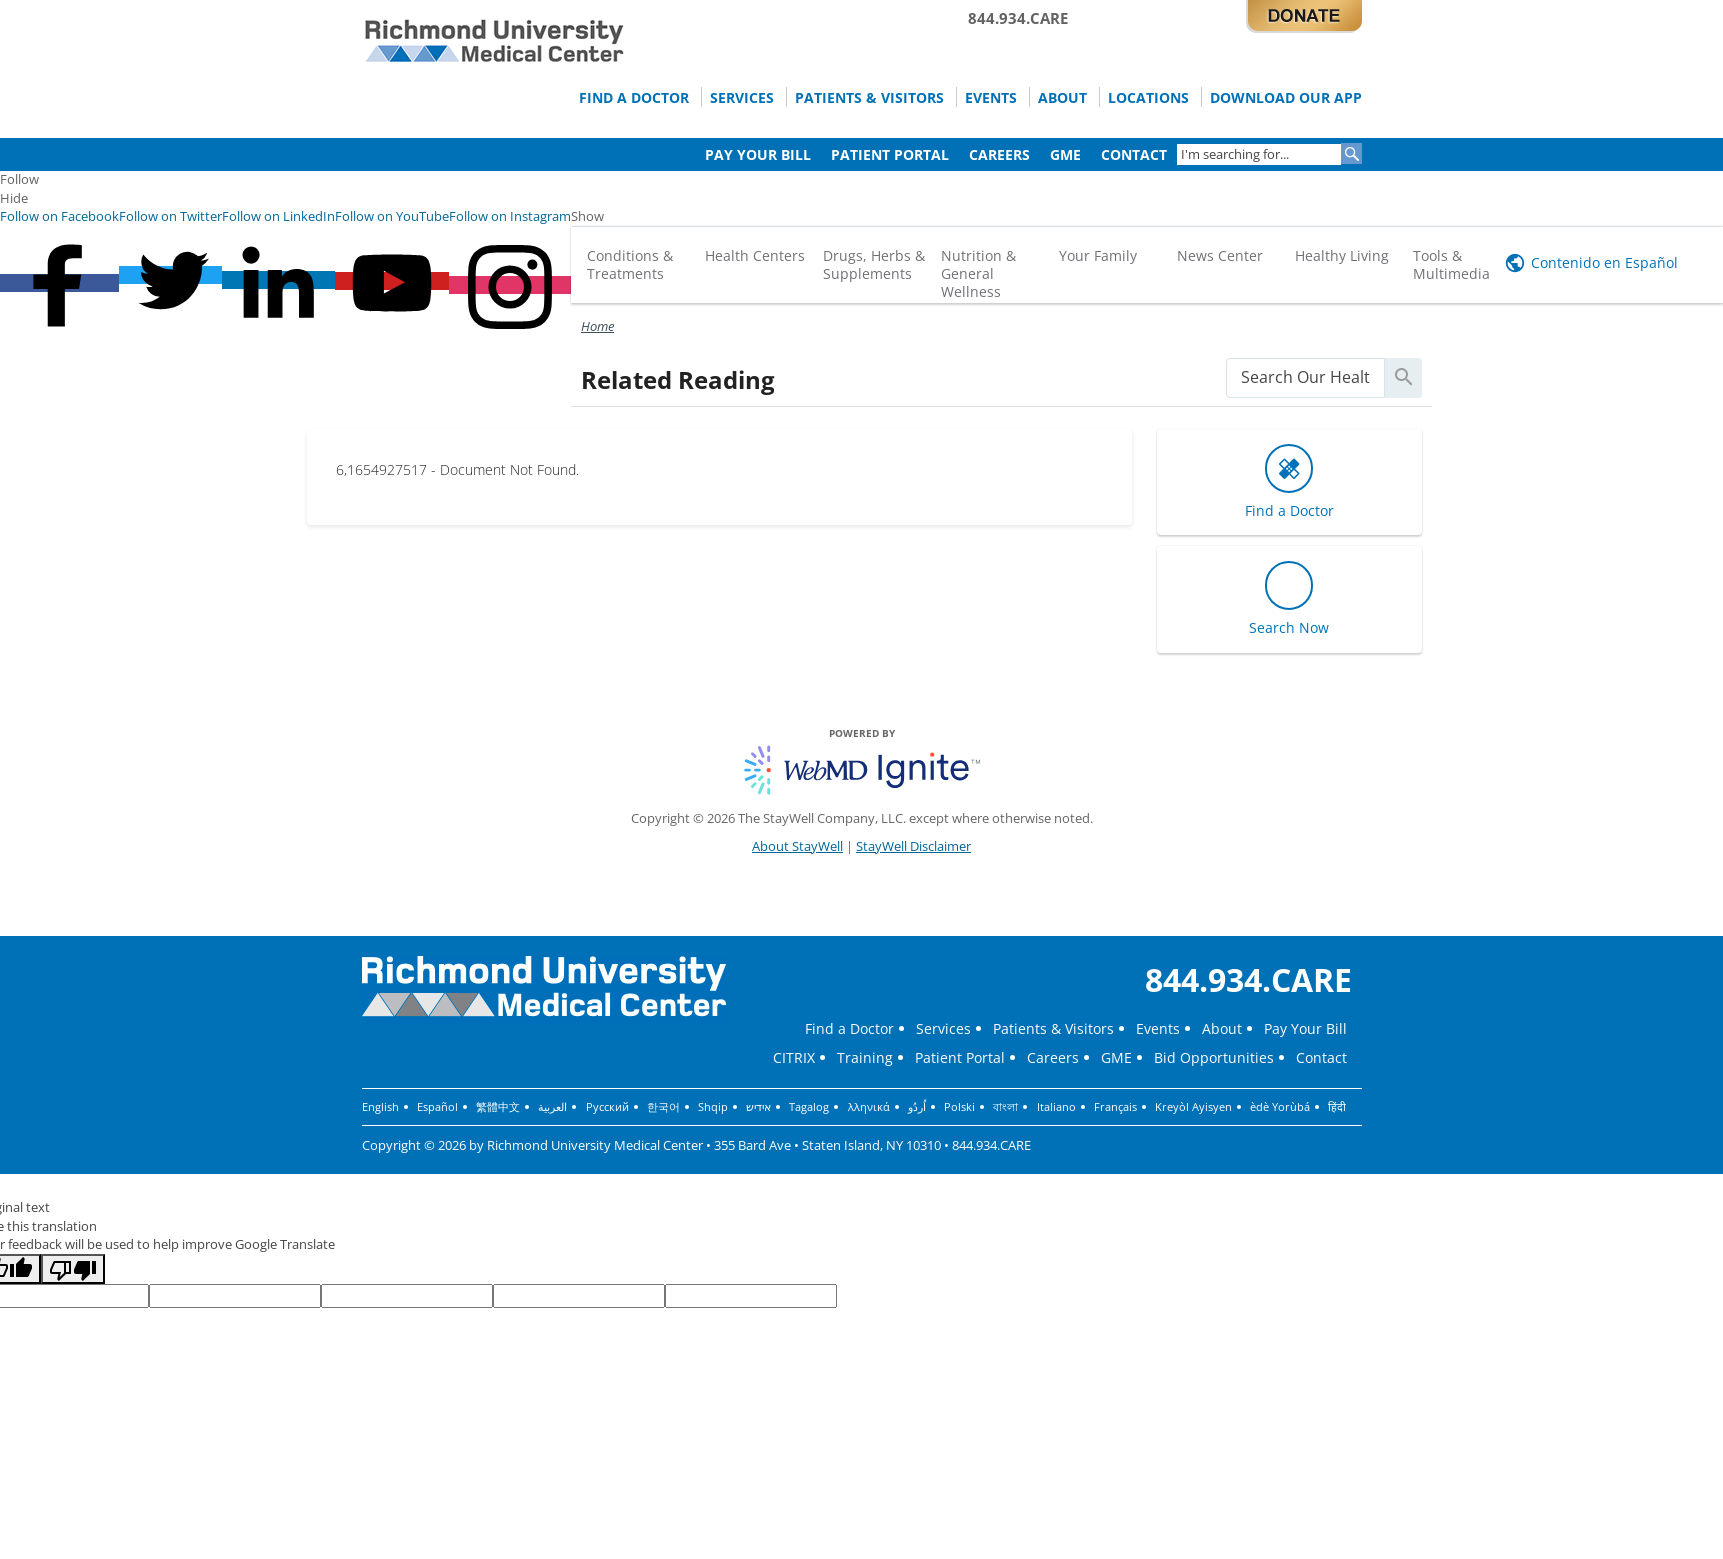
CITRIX (794, 1057)
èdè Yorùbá (1277, 1106)
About (1048, 97)
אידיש (757, 1106)
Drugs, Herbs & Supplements (874, 264)
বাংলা (1003, 1106)
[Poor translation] (73, 1269)
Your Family (1098, 255)
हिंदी (1334, 1106)
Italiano (1053, 1106)
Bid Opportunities (1214, 1057)
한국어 (662, 1106)
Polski (957, 1106)
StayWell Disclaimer (913, 846)
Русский (606, 1106)
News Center (1220, 255)
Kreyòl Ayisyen (1190, 1106)
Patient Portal (876, 154)
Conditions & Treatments (630, 264)
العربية (552, 1106)
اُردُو (915, 1106)
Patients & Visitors (847, 97)
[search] (1305, 377)
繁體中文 (498, 1106)
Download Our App (1282, 97)
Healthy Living (1342, 255)
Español (437, 1106)
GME (1058, 154)
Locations (1138, 97)
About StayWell (797, 846)
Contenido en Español (1604, 262)
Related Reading (678, 379)
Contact (1131, 154)
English (380, 1106)
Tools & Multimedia (1451, 264)
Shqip (712, 1106)
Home (597, 326)
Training (865, 1057)
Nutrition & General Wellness (978, 273)
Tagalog (808, 1106)
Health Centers (755, 255)
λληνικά (867, 1106)
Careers (990, 154)
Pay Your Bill (739, 154)
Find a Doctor (601, 97)
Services (714, 97)
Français (1112, 1106)
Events (973, 97)
